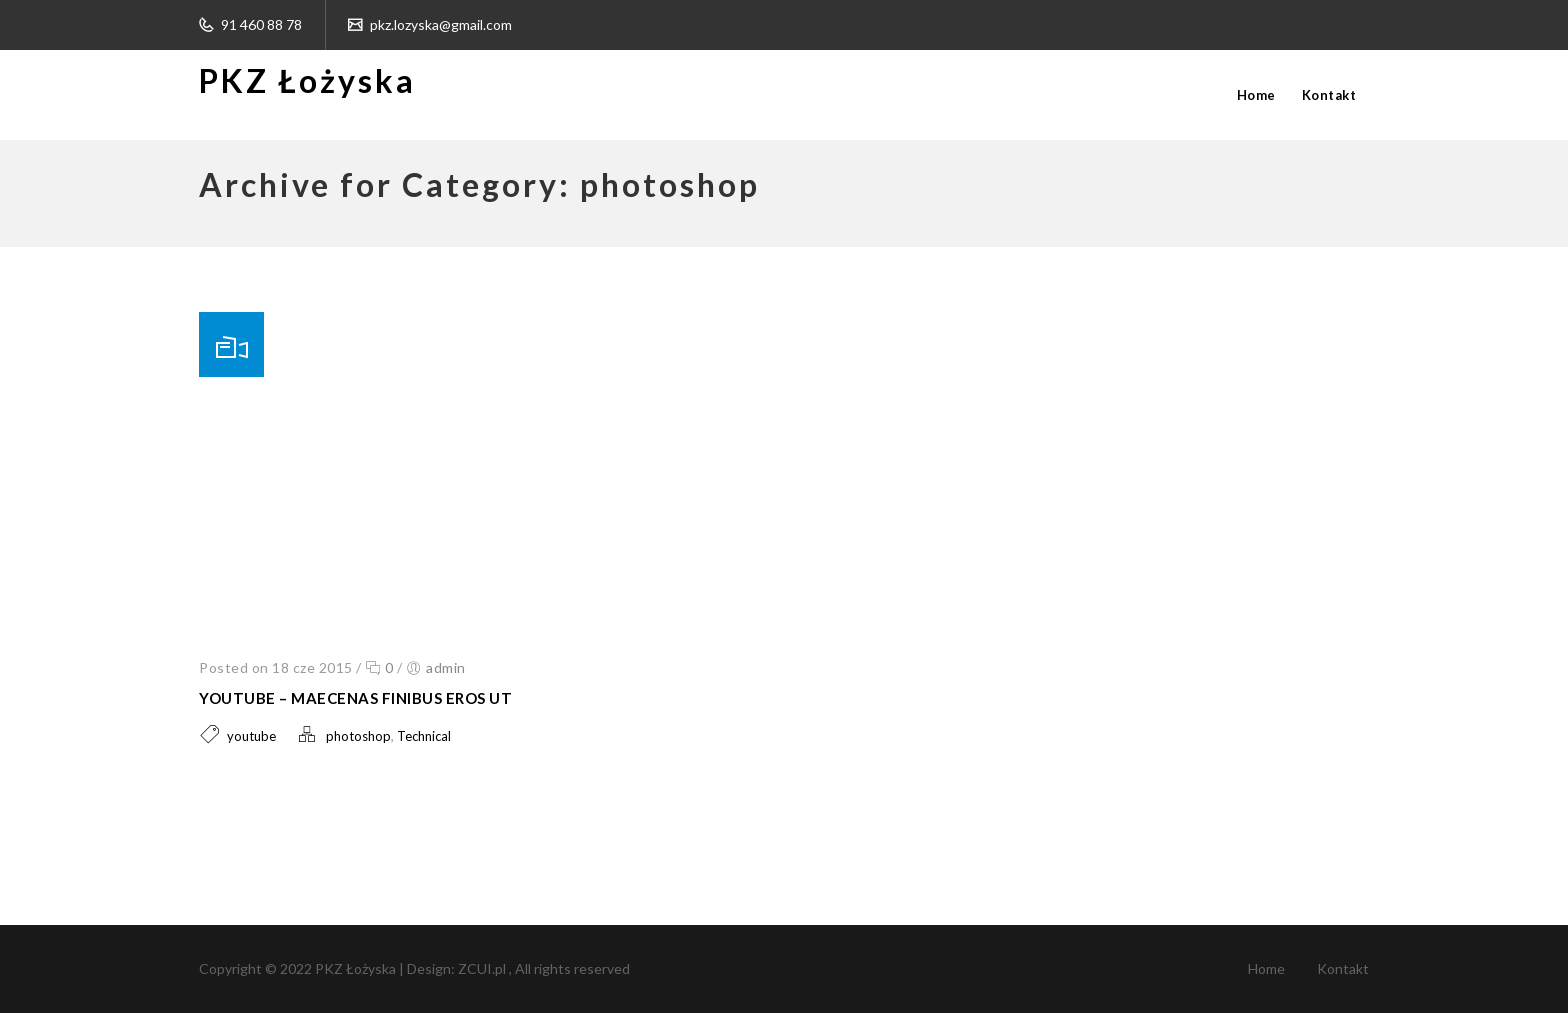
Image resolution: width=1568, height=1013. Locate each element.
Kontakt (1329, 95)
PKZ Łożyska (307, 80)
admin (446, 667)
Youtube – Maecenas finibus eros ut (355, 698)
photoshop (358, 736)
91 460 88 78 (260, 24)
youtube (251, 736)
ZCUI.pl (483, 968)
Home (1256, 95)
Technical (424, 736)
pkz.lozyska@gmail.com (439, 24)
